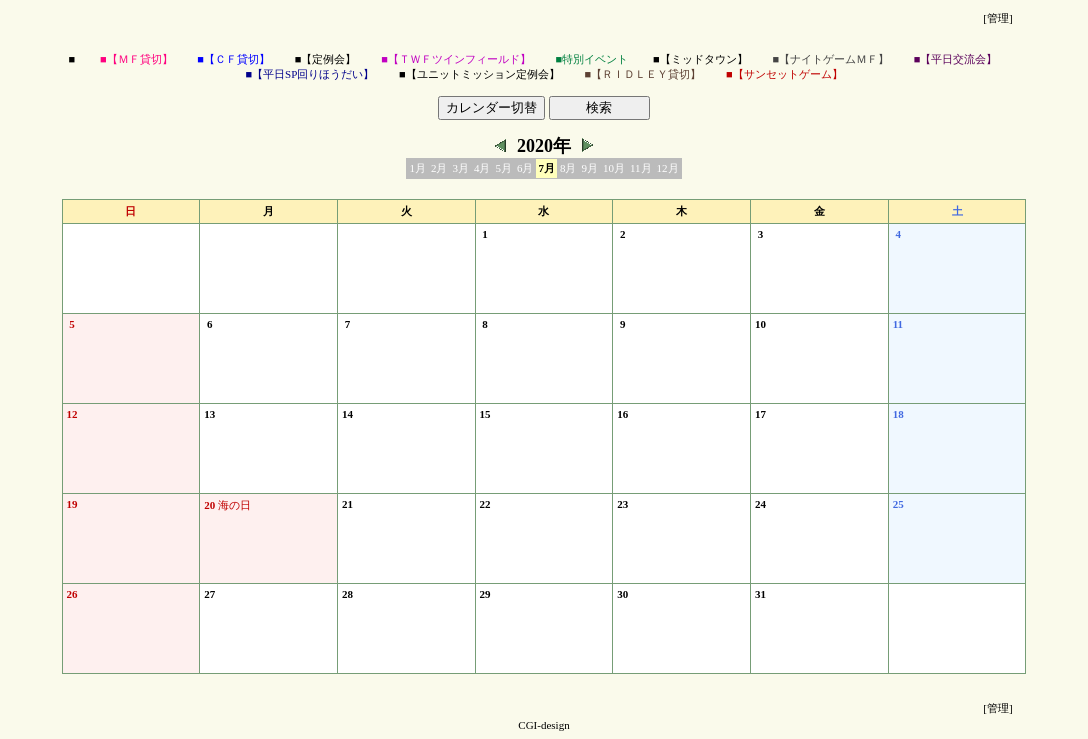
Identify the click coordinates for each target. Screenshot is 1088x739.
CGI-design (543, 725)
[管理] (997, 18)
